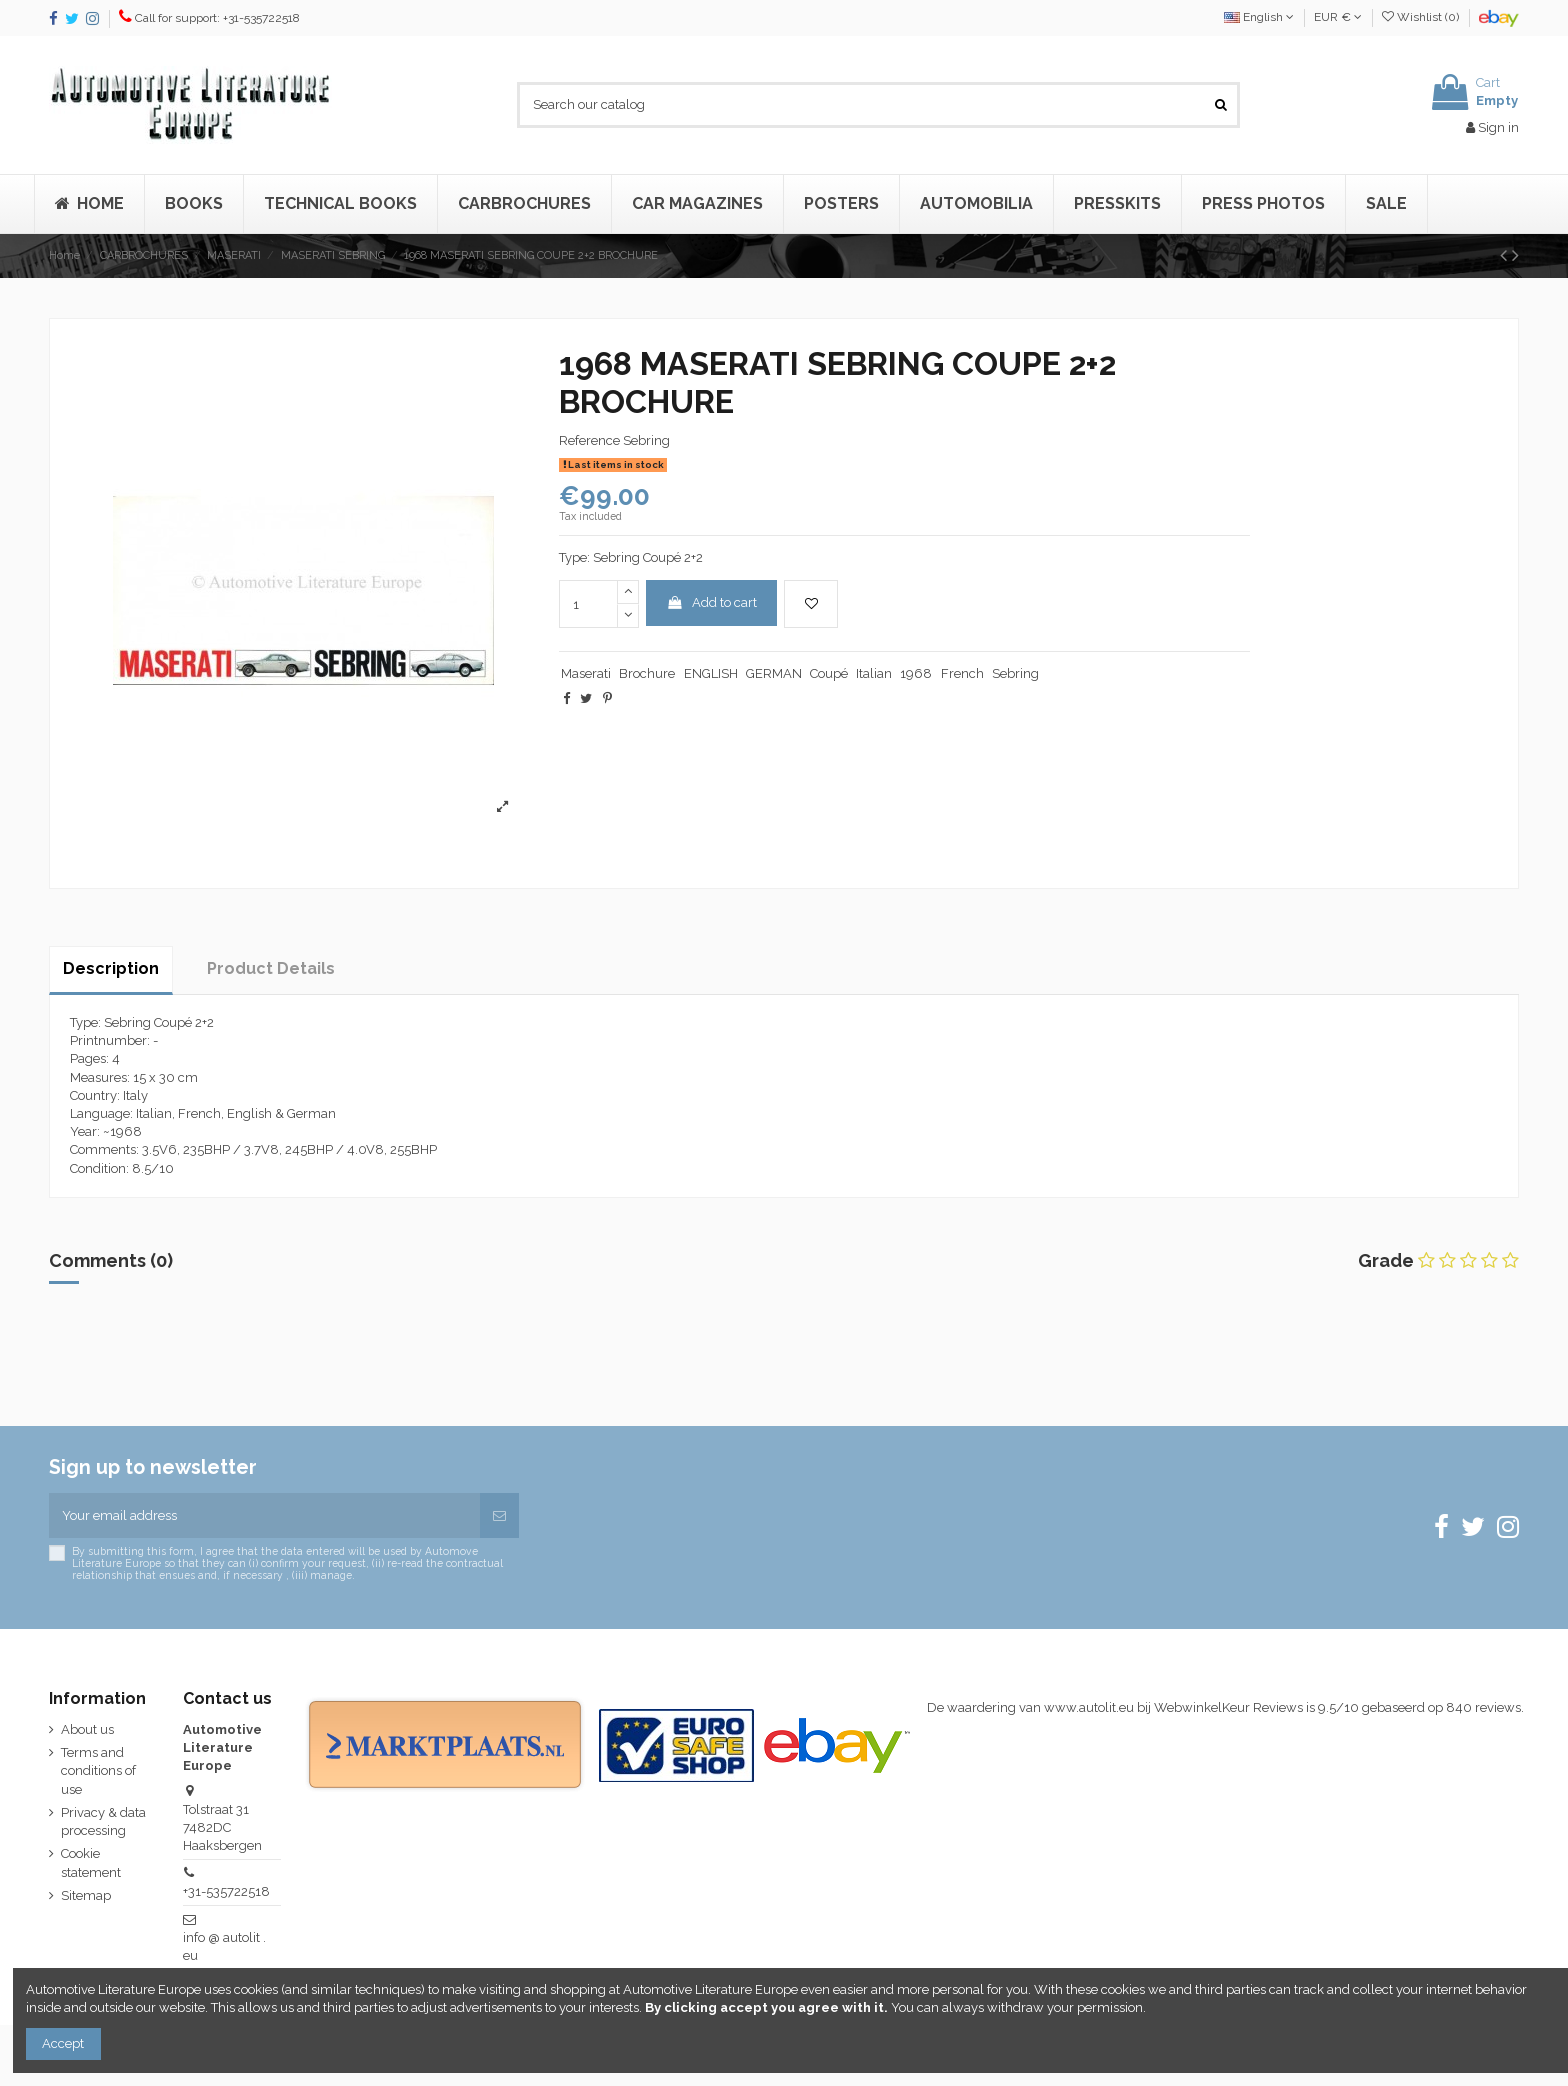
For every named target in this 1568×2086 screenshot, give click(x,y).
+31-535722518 (226, 1891)
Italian (874, 673)
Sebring (1015, 673)
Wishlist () (1422, 17)
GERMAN (774, 673)
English (1259, 17)
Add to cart (711, 602)
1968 (916, 673)
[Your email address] (264, 1516)
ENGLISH (711, 673)
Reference (589, 440)
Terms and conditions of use (98, 1770)
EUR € (1338, 17)
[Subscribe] (499, 1516)
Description (111, 968)
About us (87, 1729)
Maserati (586, 673)
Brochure (647, 673)
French (962, 673)
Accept (63, 2043)
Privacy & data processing (103, 1821)
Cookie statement (91, 1862)
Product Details (271, 968)
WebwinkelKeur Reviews (1228, 1707)
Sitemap (86, 1895)
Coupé (829, 673)
